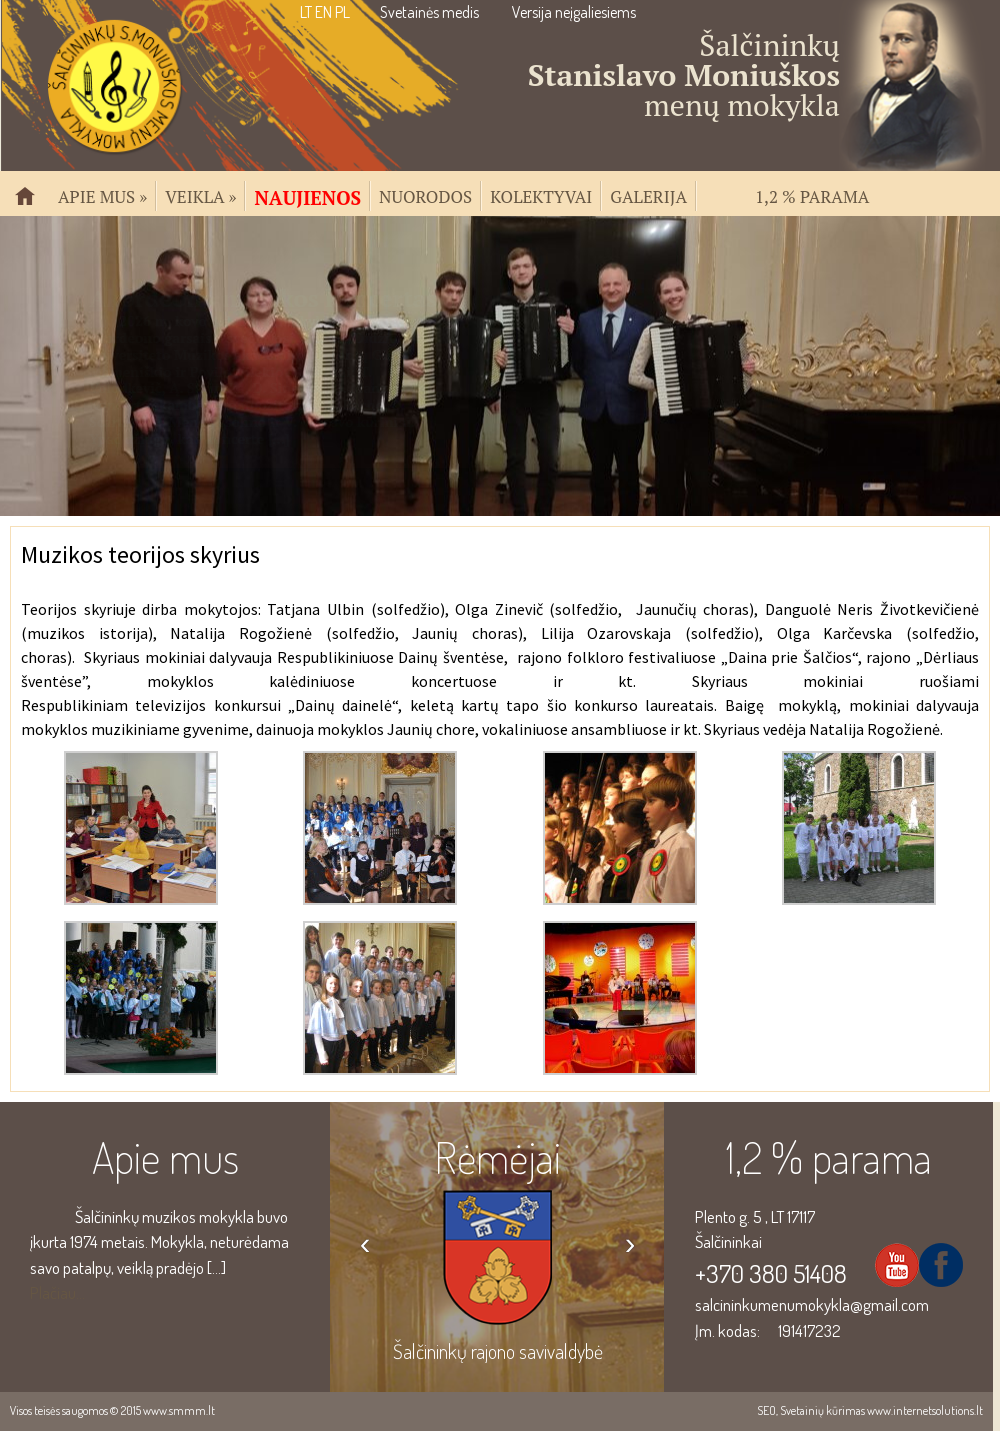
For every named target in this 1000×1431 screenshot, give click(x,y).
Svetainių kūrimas (822, 1410)
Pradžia (33, 204)
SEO (766, 1410)
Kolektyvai (541, 195)
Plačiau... (57, 1292)
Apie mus (102, 195)
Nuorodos (425, 195)
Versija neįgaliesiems (574, 12)
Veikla (200, 195)
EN (323, 12)
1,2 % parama (812, 195)
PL (342, 12)
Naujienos (307, 196)
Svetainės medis (429, 12)
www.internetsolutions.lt (925, 1410)
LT (306, 12)
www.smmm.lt (179, 1410)
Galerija (648, 195)
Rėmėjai (497, 1157)
